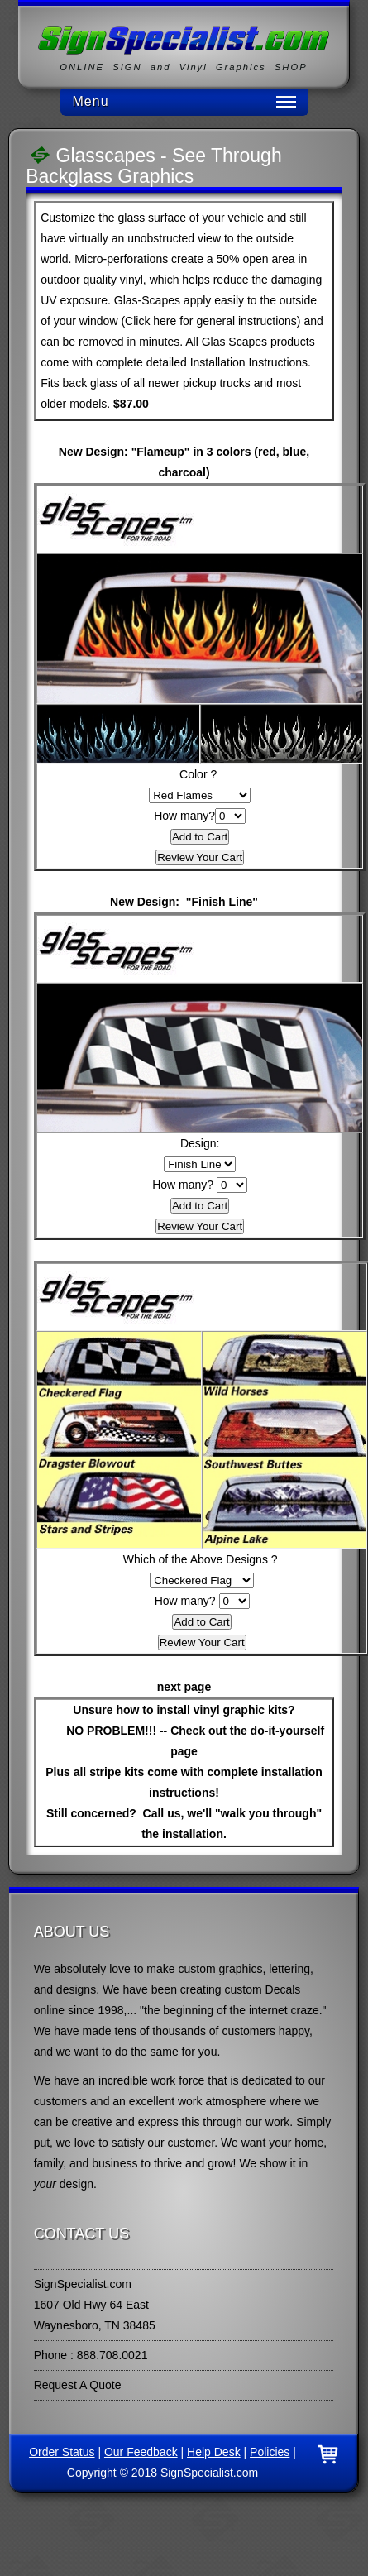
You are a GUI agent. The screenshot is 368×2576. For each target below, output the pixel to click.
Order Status (61, 2452)
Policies (269, 2452)
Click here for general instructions (211, 321)
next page (184, 1686)
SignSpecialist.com (209, 2472)
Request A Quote (78, 2385)
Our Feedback (141, 2452)
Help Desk (214, 2452)
